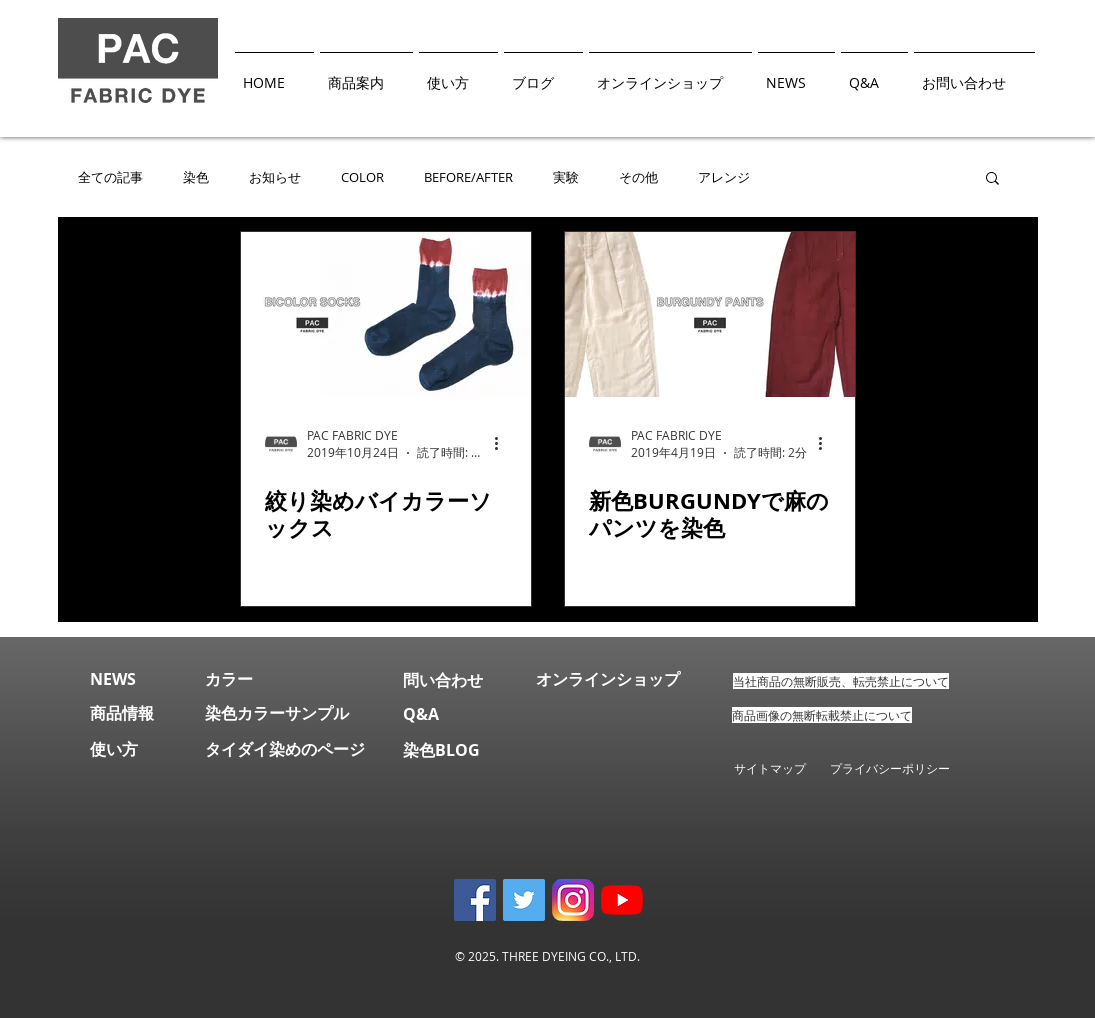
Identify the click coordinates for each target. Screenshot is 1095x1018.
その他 (638, 177)
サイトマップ (770, 768)
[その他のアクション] (504, 444)
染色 (196, 177)
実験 (566, 177)
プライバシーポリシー (902, 768)
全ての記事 (110, 177)
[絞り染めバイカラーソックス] (386, 314)
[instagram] (573, 900)
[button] (992, 179)
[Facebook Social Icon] (475, 900)
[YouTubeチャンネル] (622, 900)
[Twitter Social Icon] (524, 900)
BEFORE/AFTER (468, 177)
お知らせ (275, 177)
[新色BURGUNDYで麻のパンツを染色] (710, 314)
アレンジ (724, 177)
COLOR (362, 177)
